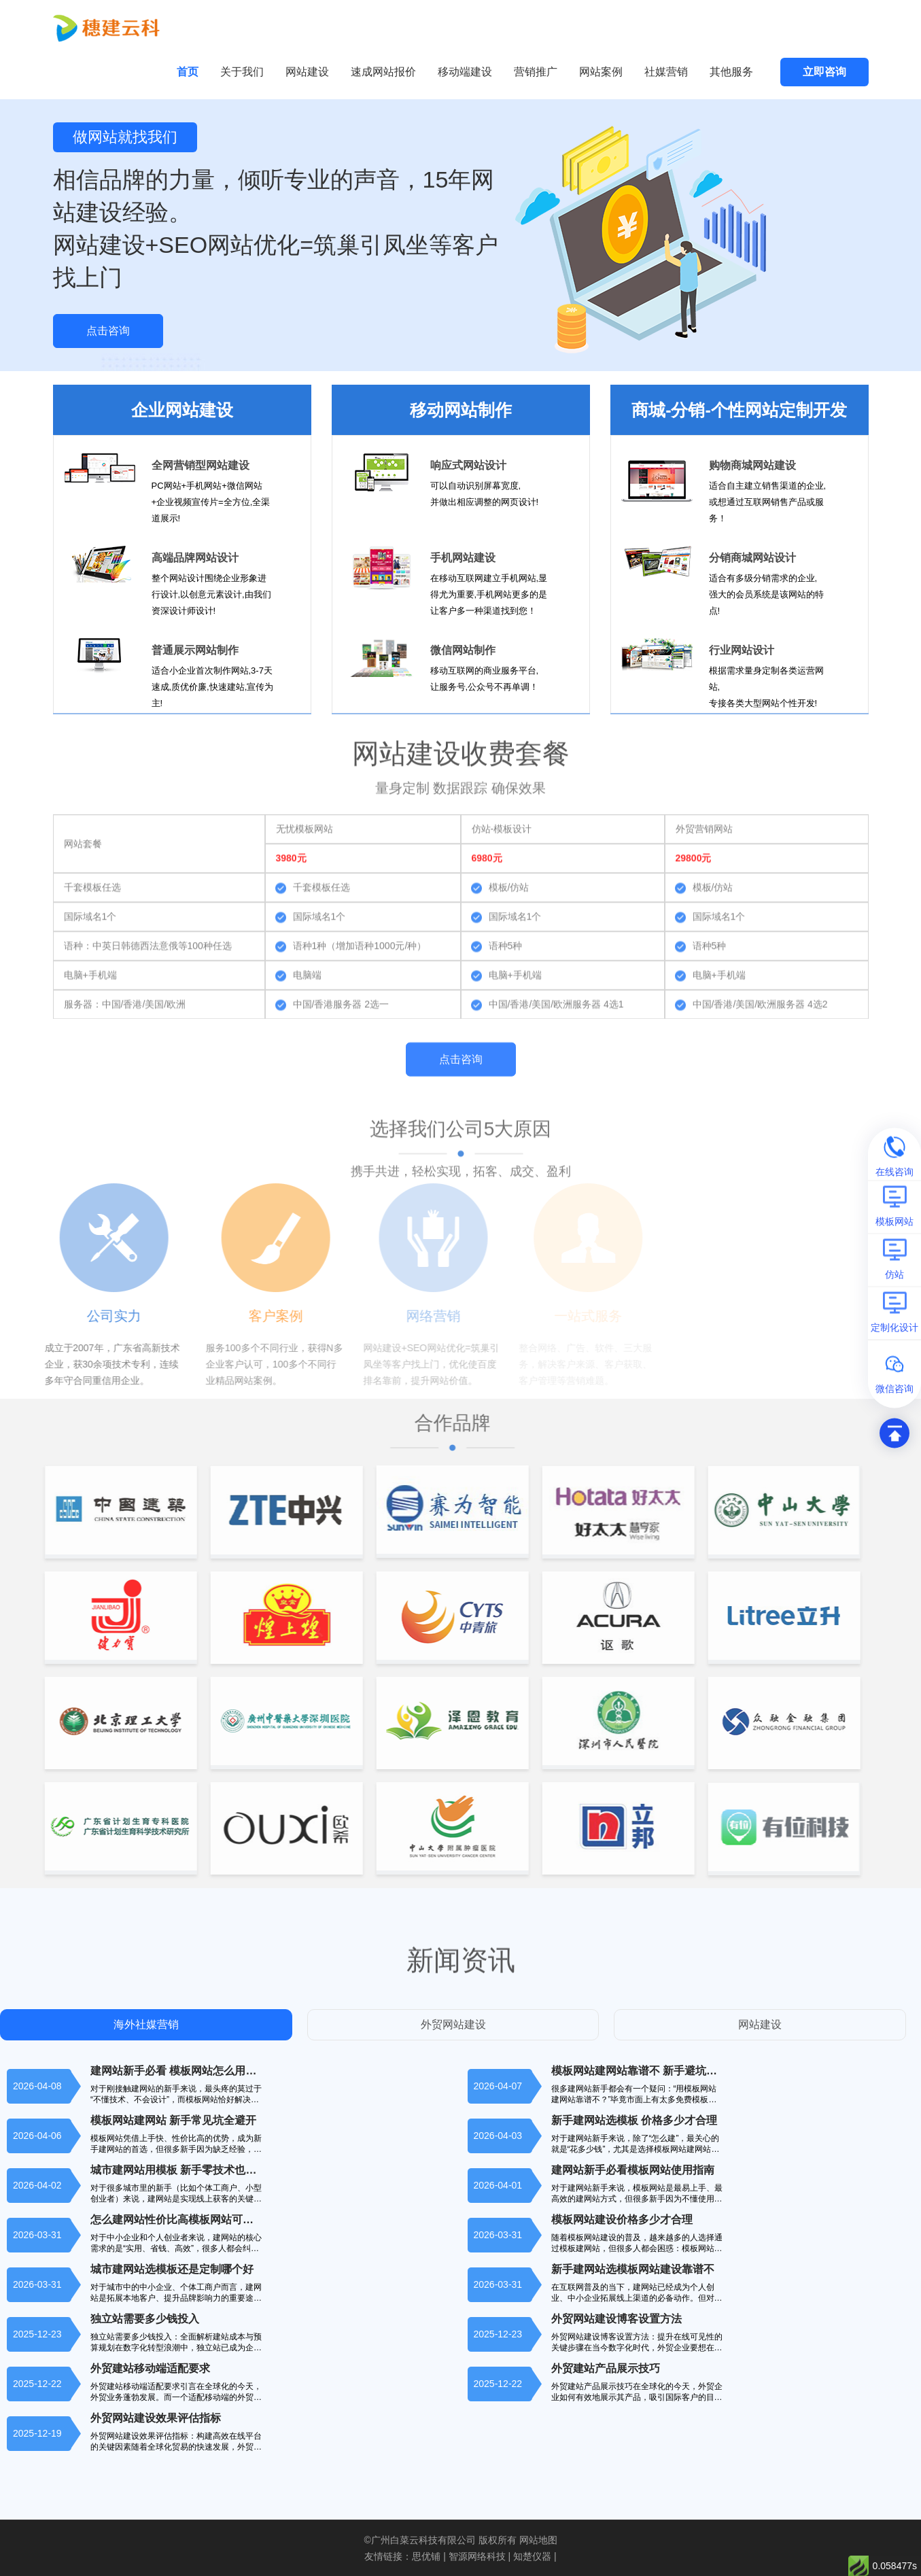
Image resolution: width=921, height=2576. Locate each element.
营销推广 (535, 71)
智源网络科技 (477, 2556)
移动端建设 (465, 71)
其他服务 (731, 71)
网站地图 (538, 2540)
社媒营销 (666, 71)
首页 (187, 71)
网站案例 (601, 71)
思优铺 (426, 2556)
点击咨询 (108, 330)
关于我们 (242, 71)
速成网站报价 (383, 71)
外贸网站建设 (453, 2024)
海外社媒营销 (146, 2024)
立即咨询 (824, 71)
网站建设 (307, 71)
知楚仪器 (532, 2556)
